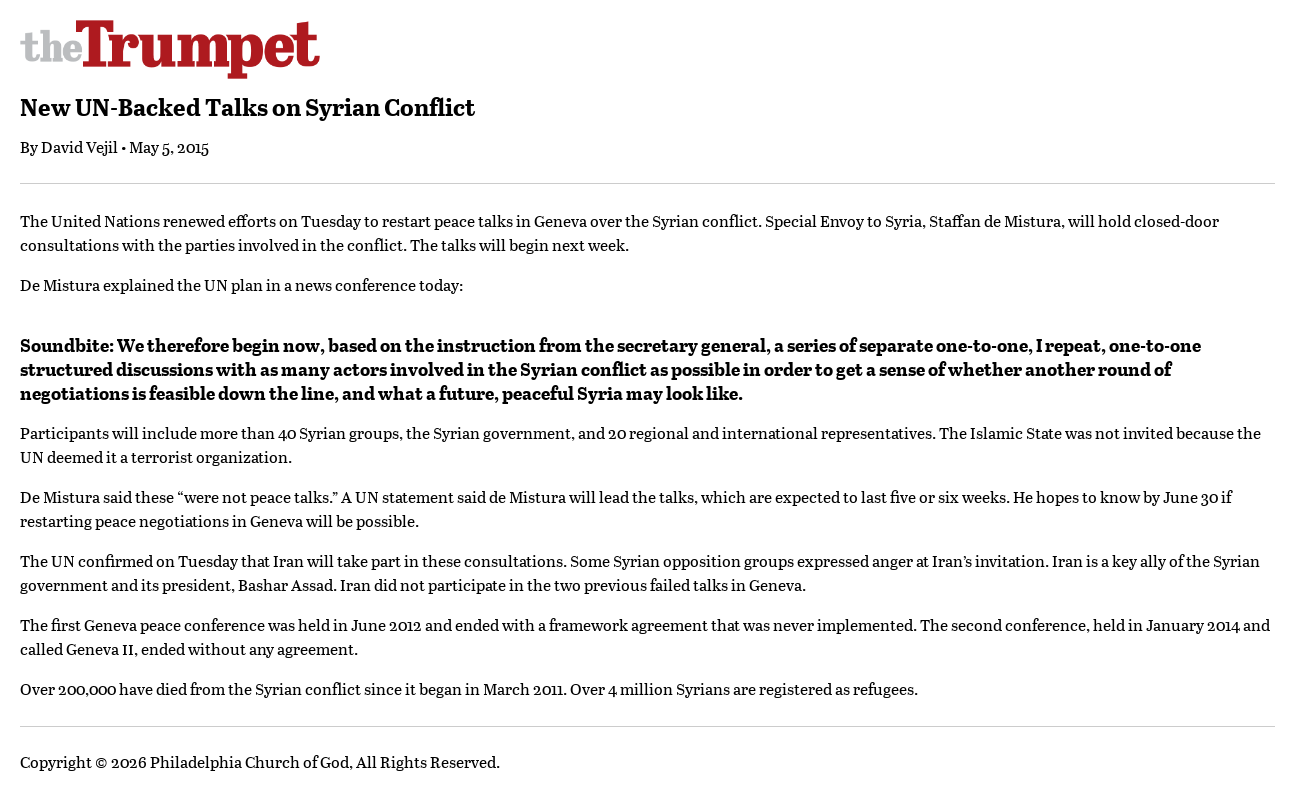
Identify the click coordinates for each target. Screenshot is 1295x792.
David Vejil (79, 146)
